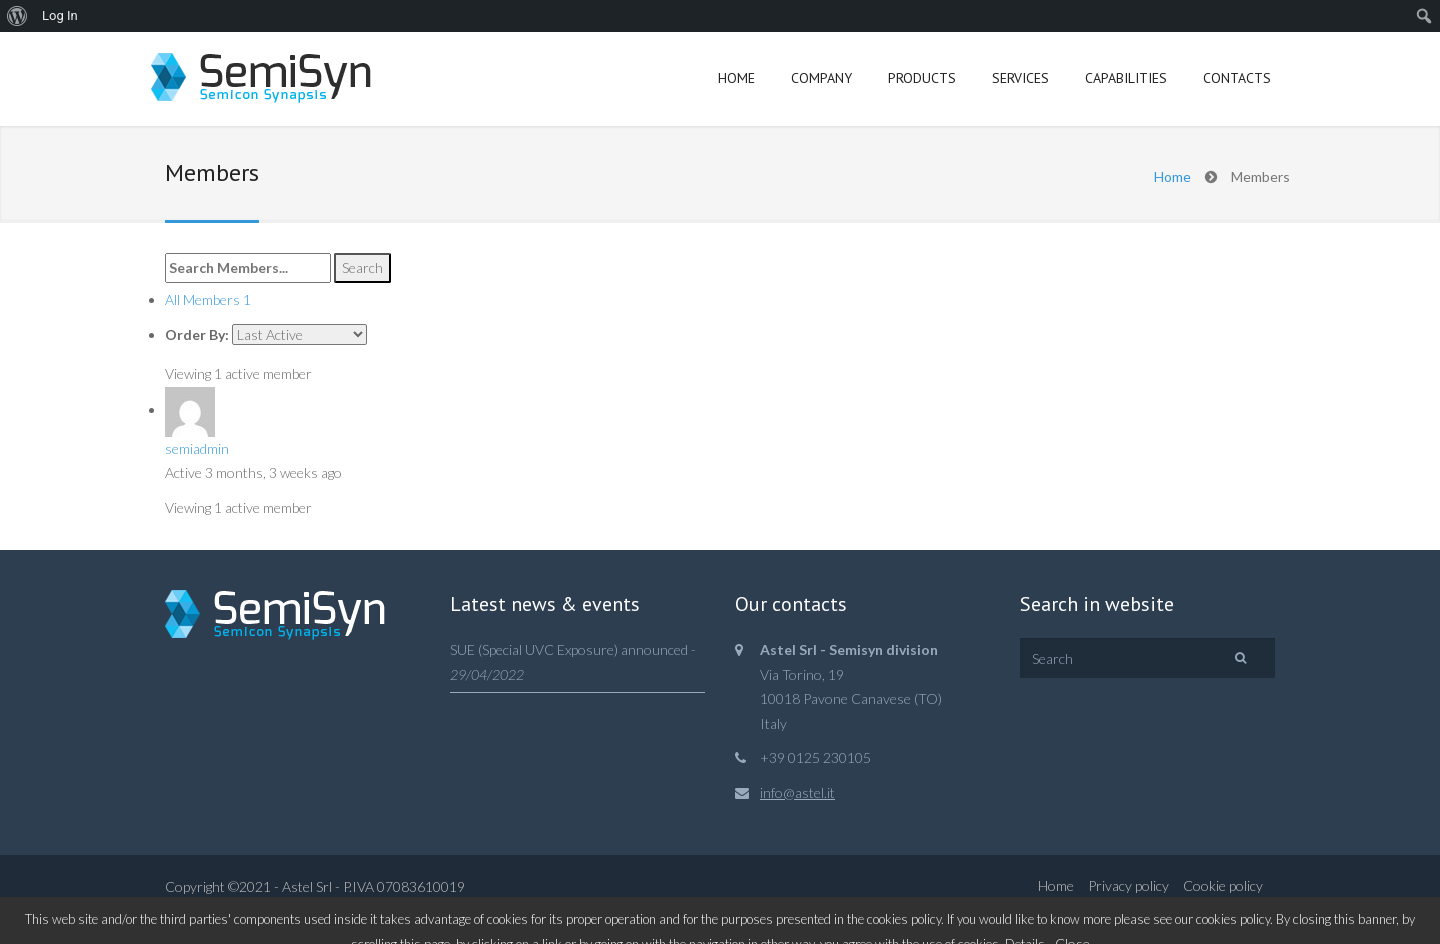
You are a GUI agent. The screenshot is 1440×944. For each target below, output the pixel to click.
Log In (60, 15)
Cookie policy (1223, 885)
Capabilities (1126, 78)
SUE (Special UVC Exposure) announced (569, 649)
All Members (208, 299)
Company (821, 78)
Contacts (1237, 78)
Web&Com (268, 911)
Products (922, 78)
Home (736, 78)
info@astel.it (797, 792)
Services (1020, 78)
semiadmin (197, 448)
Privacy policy (1128, 885)
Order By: (197, 334)
